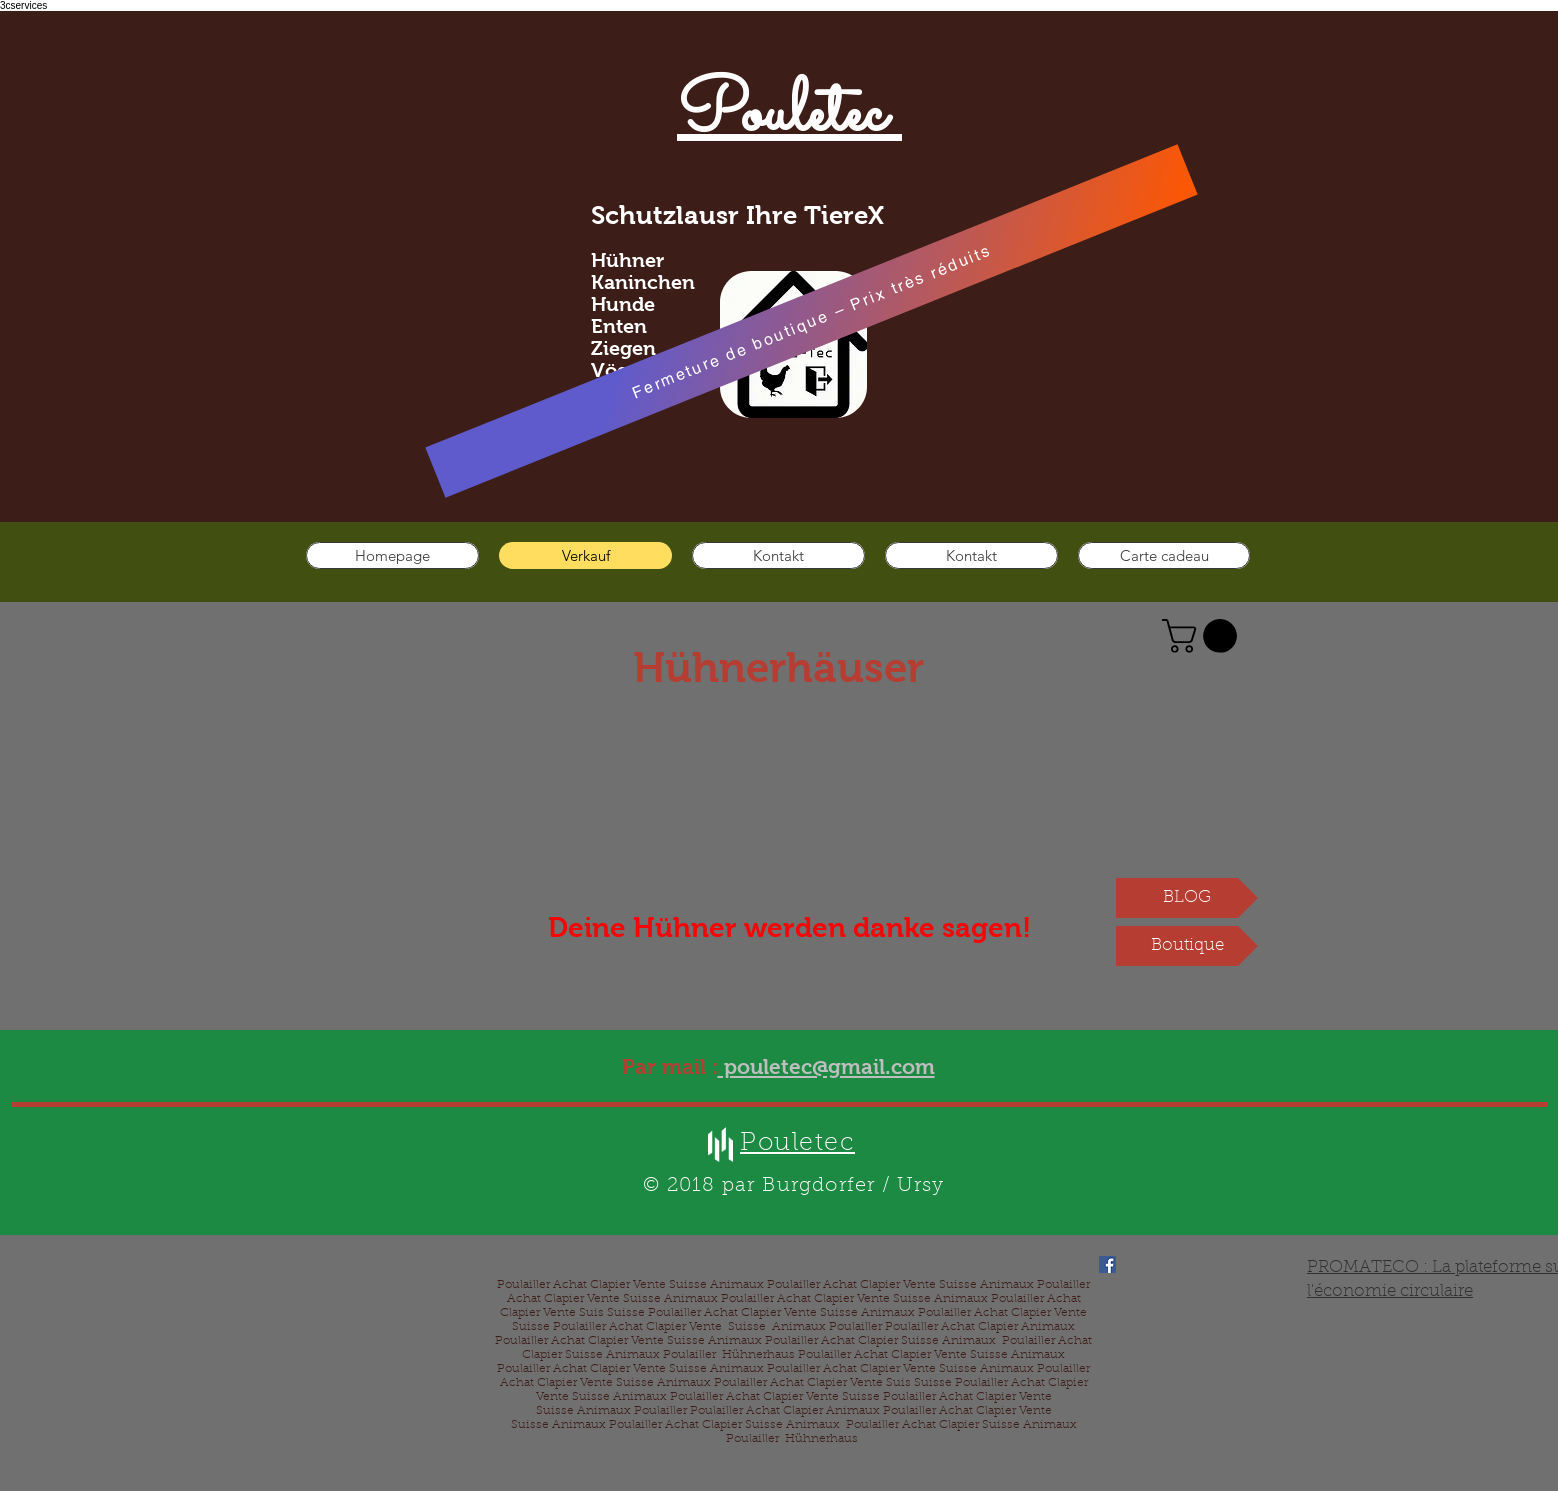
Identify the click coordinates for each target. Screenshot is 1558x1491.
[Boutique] (1187, 946)
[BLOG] (1187, 898)
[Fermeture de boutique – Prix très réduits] (811, 320)
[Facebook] (1107, 1264)
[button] (1203, 636)
